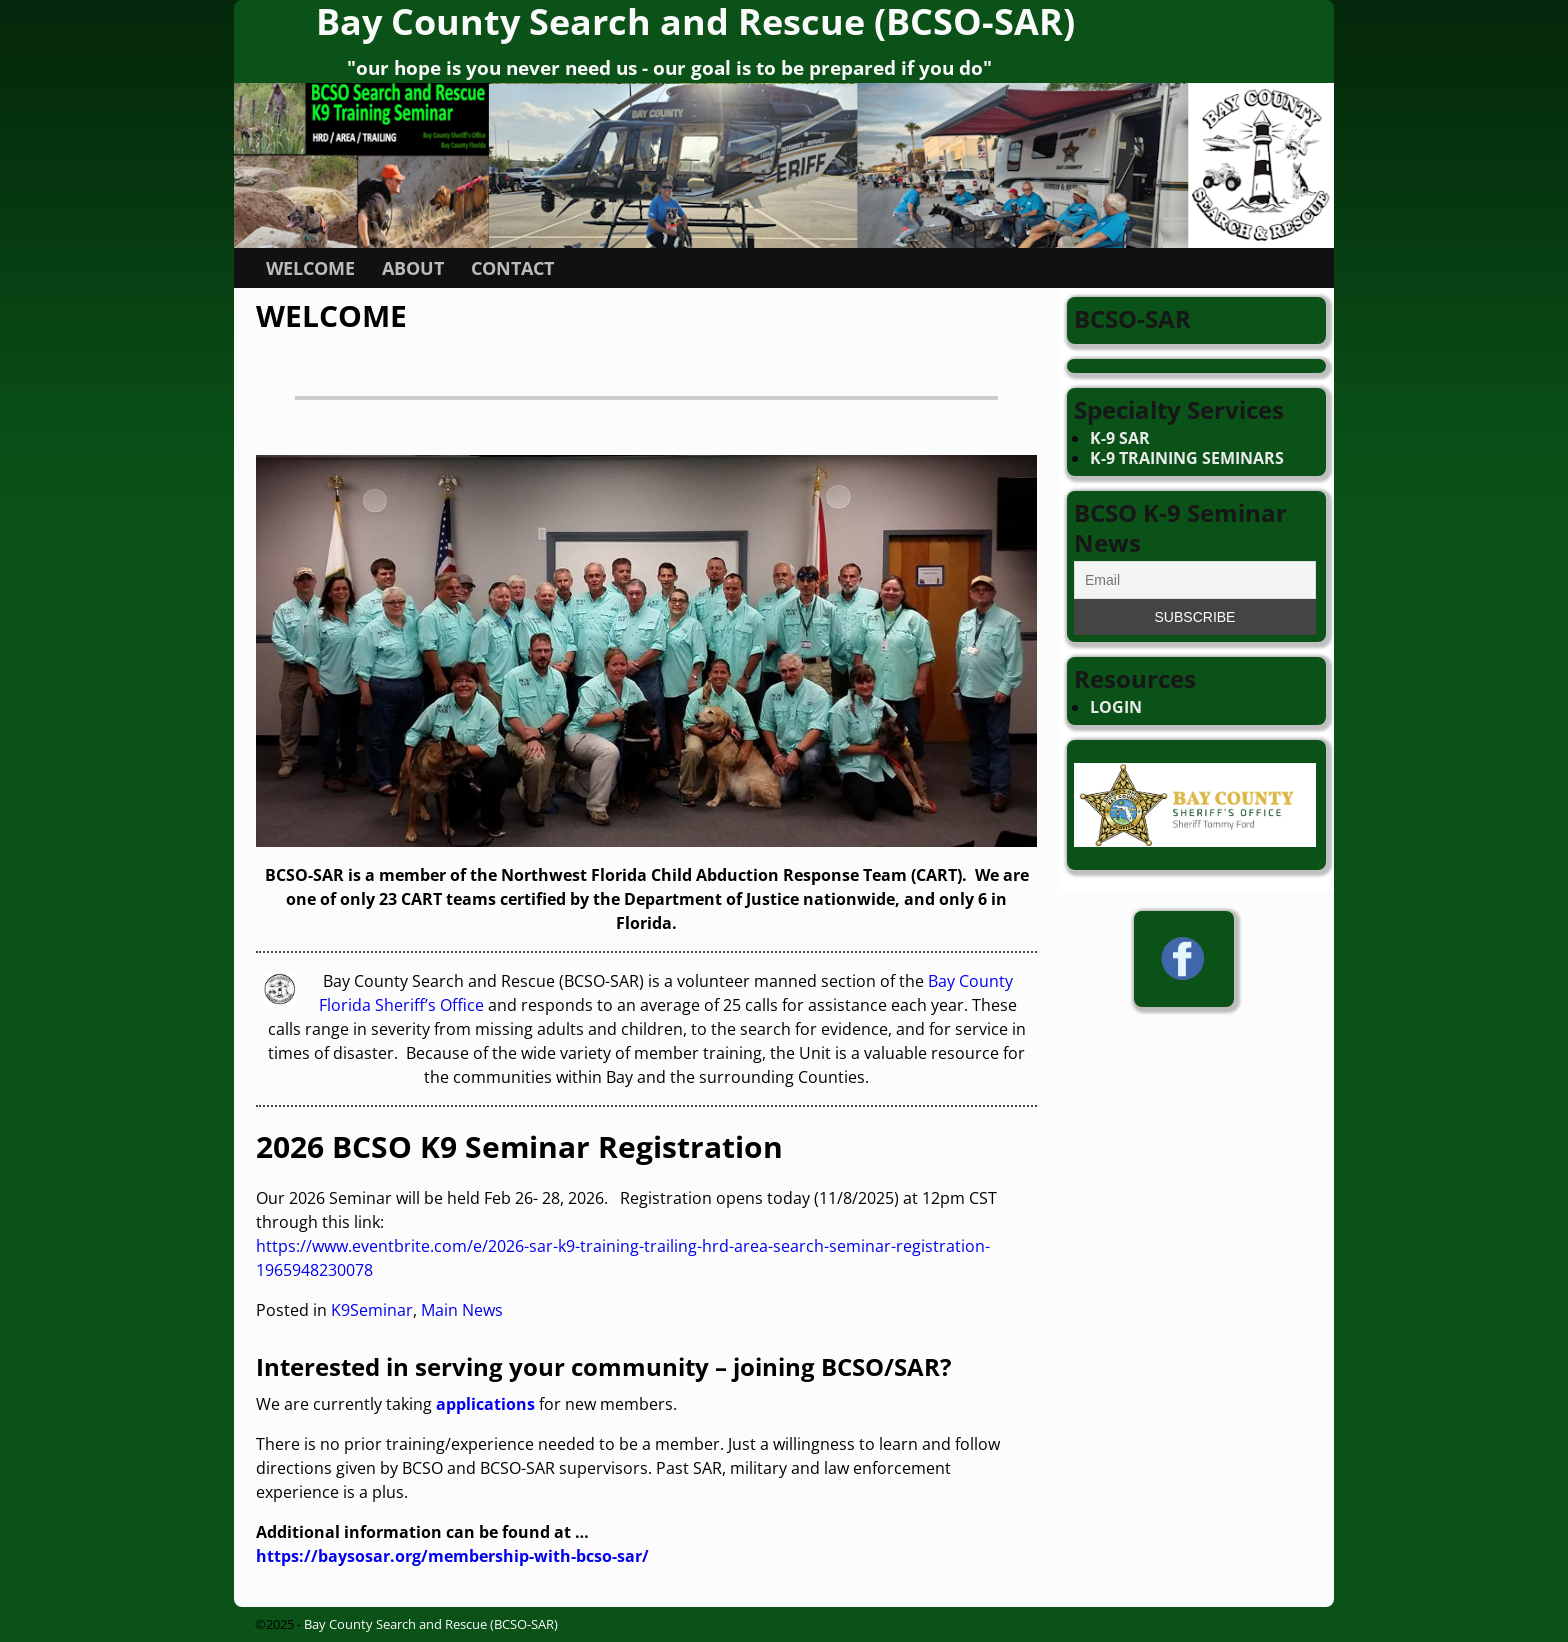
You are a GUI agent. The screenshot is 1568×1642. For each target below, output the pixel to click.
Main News (462, 1310)
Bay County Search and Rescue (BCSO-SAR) (431, 1624)
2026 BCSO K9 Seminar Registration (519, 1146)
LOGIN (1116, 707)
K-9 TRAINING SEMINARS (1187, 458)
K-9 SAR (1120, 438)
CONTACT (512, 268)
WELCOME (310, 268)
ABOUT (413, 268)
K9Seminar (372, 1310)
